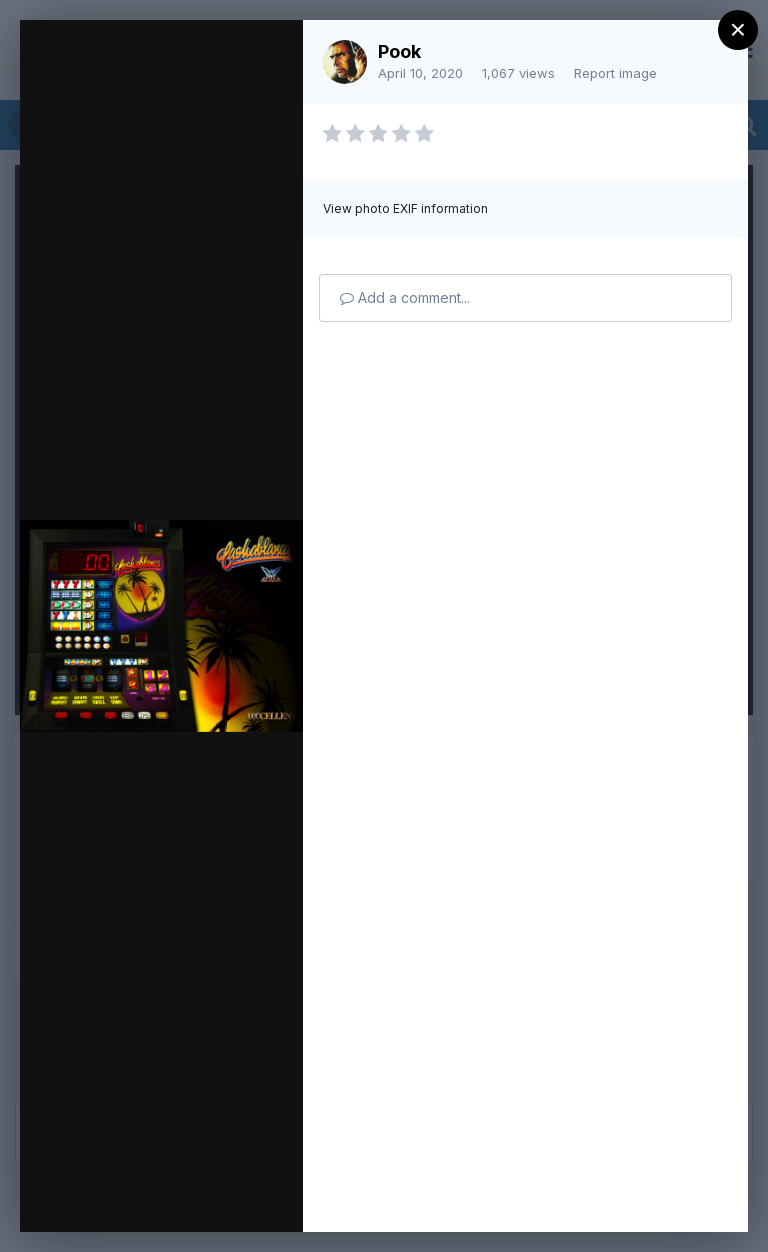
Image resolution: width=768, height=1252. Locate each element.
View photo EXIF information (405, 208)
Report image (615, 73)
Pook (399, 51)
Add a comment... (405, 297)
